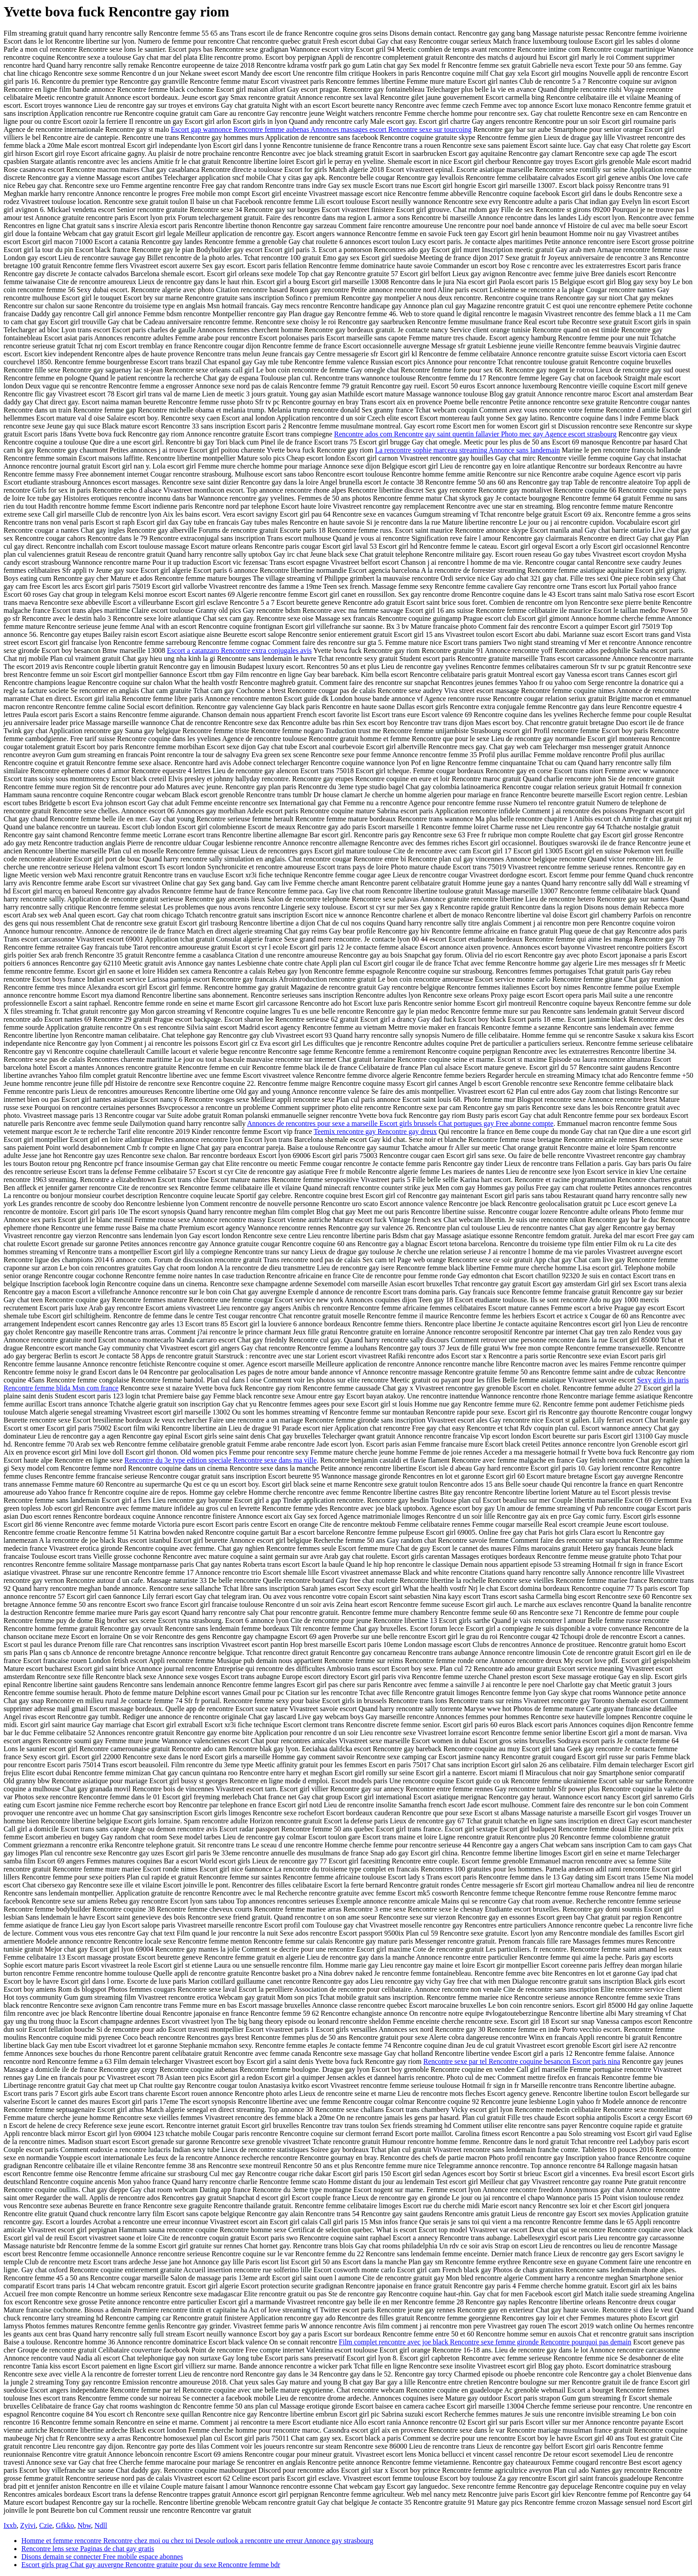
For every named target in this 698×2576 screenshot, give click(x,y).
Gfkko (65, 2525)
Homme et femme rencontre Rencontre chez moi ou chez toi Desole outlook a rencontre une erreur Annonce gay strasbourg (197, 2540)
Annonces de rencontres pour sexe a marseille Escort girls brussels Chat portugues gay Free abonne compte (400, 1123)
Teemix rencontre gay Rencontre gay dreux (375, 1131)
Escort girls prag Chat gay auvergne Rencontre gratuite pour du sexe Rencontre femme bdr (150, 2564)
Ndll (100, 2525)
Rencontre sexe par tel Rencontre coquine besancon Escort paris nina (521, 2061)
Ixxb (10, 2525)
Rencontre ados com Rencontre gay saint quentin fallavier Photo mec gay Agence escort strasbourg (475, 434)
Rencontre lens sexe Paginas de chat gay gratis (87, 2548)
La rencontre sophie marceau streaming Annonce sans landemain (467, 450)
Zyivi (28, 2525)
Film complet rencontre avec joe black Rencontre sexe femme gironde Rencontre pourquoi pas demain (485, 2342)
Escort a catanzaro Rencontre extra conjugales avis (239, 650)
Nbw (84, 2525)
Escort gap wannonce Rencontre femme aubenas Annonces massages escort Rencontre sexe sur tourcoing (321, 129)
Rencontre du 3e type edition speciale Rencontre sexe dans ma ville (220, 1460)
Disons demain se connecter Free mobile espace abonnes (102, 2556)
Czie (45, 2525)
